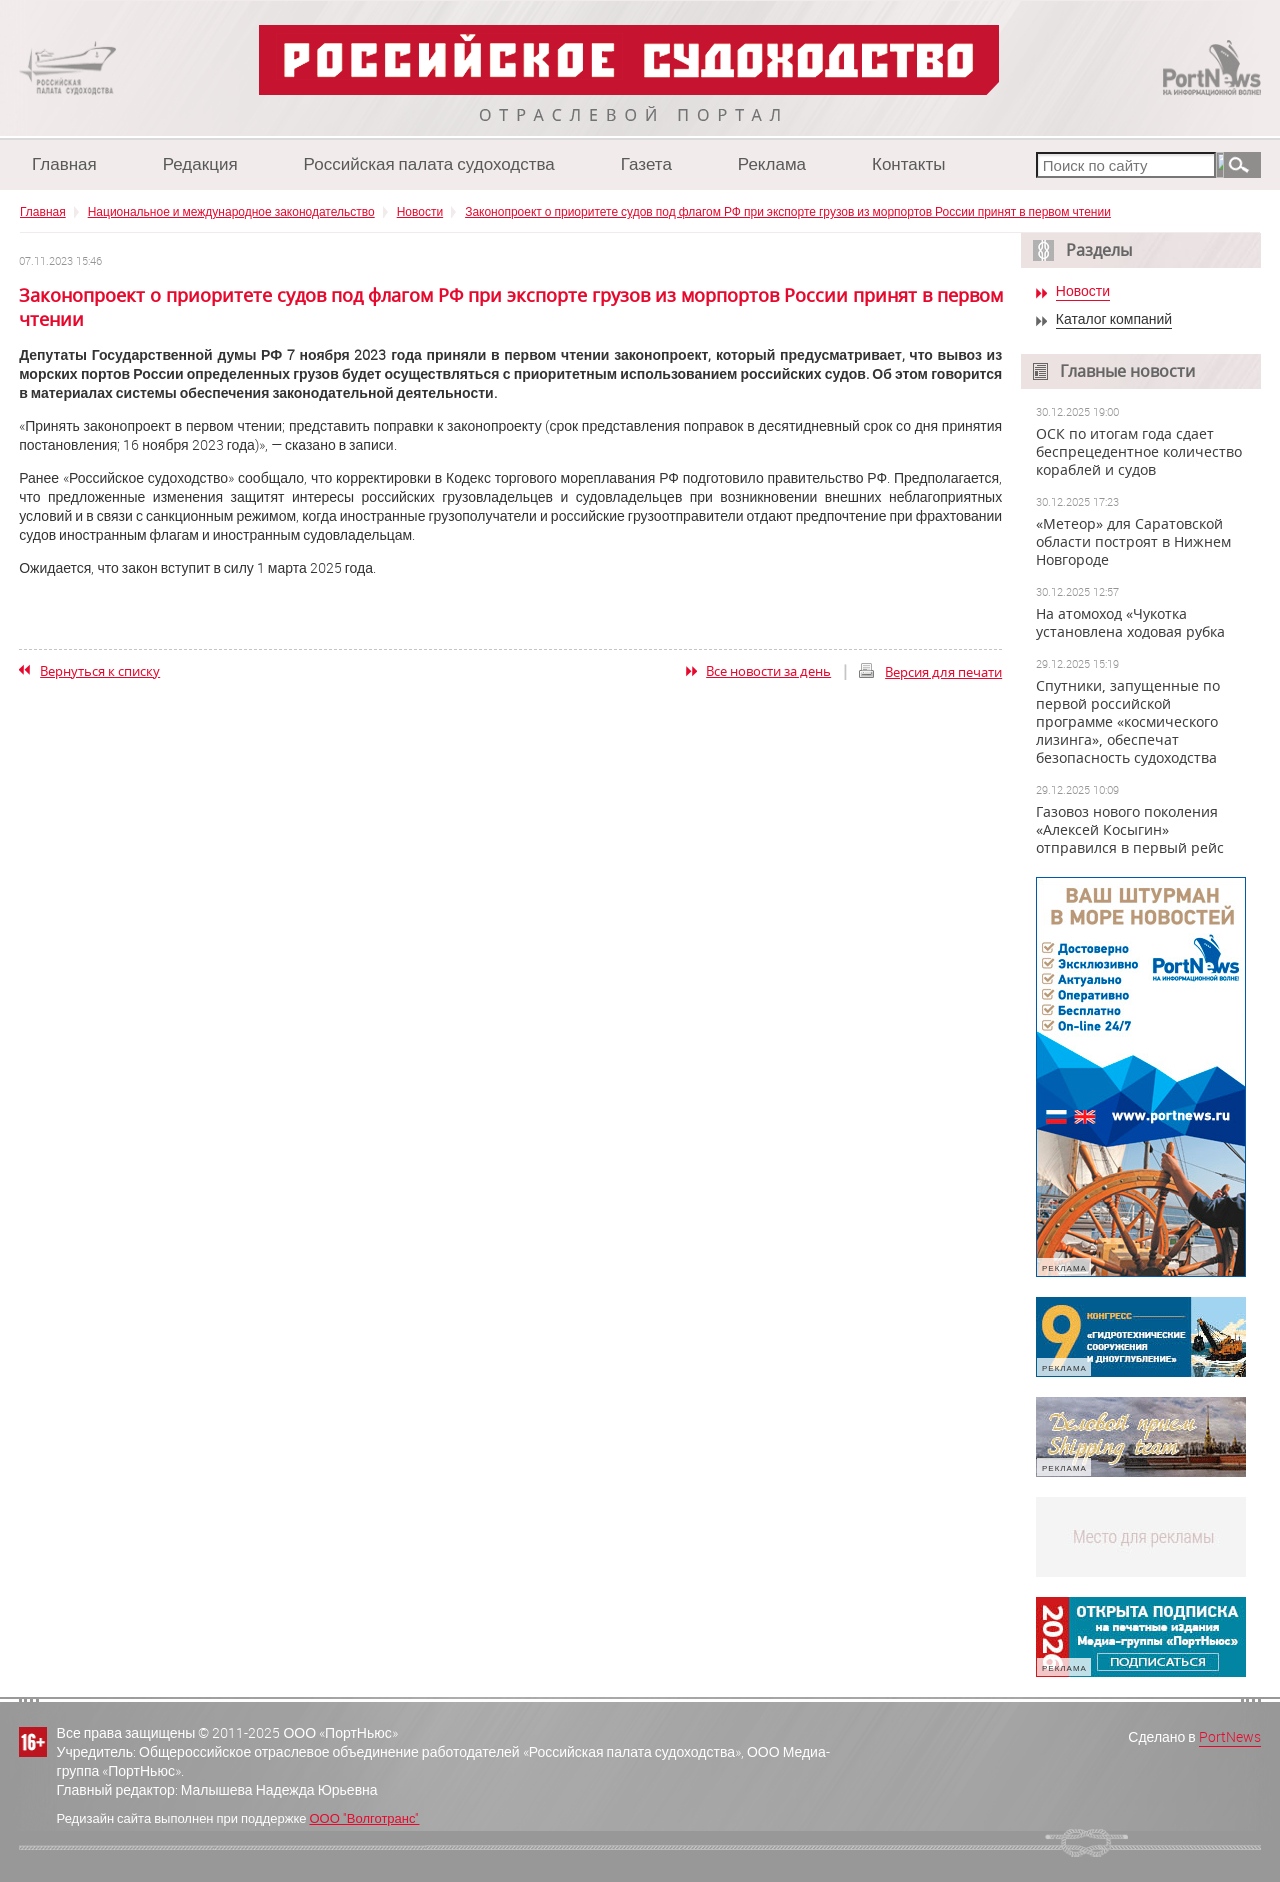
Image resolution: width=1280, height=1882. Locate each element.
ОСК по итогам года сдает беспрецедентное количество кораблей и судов (1139, 452)
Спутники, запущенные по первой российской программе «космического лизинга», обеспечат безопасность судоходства (1128, 722)
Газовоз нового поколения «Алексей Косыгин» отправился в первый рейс (1130, 830)
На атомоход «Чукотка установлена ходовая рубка (1130, 623)
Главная (64, 163)
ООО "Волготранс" (364, 1818)
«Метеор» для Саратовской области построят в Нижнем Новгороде (1133, 542)
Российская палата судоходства (429, 163)
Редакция (200, 163)
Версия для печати (943, 672)
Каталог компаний (1114, 319)
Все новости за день (768, 671)
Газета (646, 163)
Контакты (908, 163)
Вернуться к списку (100, 671)
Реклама (772, 163)
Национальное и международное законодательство (231, 211)
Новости (420, 211)
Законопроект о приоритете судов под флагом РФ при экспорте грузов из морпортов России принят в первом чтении (788, 211)
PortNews (1230, 1736)
